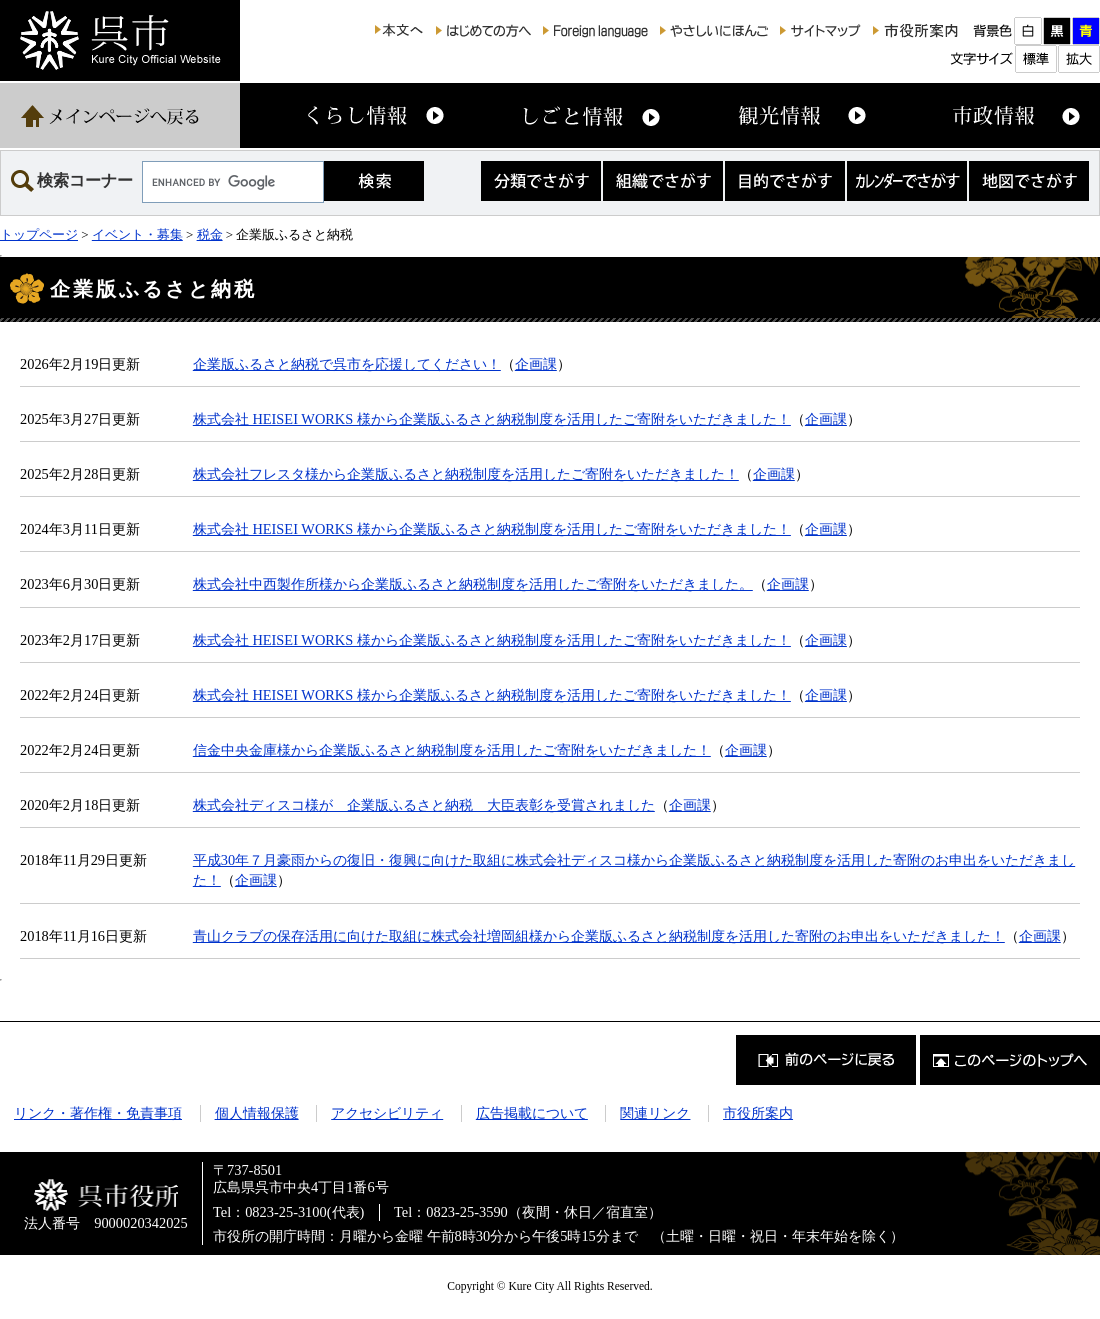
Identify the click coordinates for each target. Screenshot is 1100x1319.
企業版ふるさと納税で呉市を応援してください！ (347, 364)
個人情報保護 (257, 1113)
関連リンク (655, 1113)
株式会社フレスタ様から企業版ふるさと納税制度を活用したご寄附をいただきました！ (466, 474)
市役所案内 (758, 1113)
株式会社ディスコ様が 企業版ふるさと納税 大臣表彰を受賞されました (424, 805)
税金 (210, 234)
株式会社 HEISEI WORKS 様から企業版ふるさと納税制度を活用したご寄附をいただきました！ (492, 419)
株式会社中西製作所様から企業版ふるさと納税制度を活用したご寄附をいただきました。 (473, 584)
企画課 (536, 364)
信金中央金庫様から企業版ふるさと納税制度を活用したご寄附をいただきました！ (452, 750)
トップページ (39, 234)
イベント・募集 (137, 234)
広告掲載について (532, 1113)
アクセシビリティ (387, 1113)
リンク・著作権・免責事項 (98, 1113)
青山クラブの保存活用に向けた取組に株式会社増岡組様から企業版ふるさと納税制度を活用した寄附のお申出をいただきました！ (599, 936)
